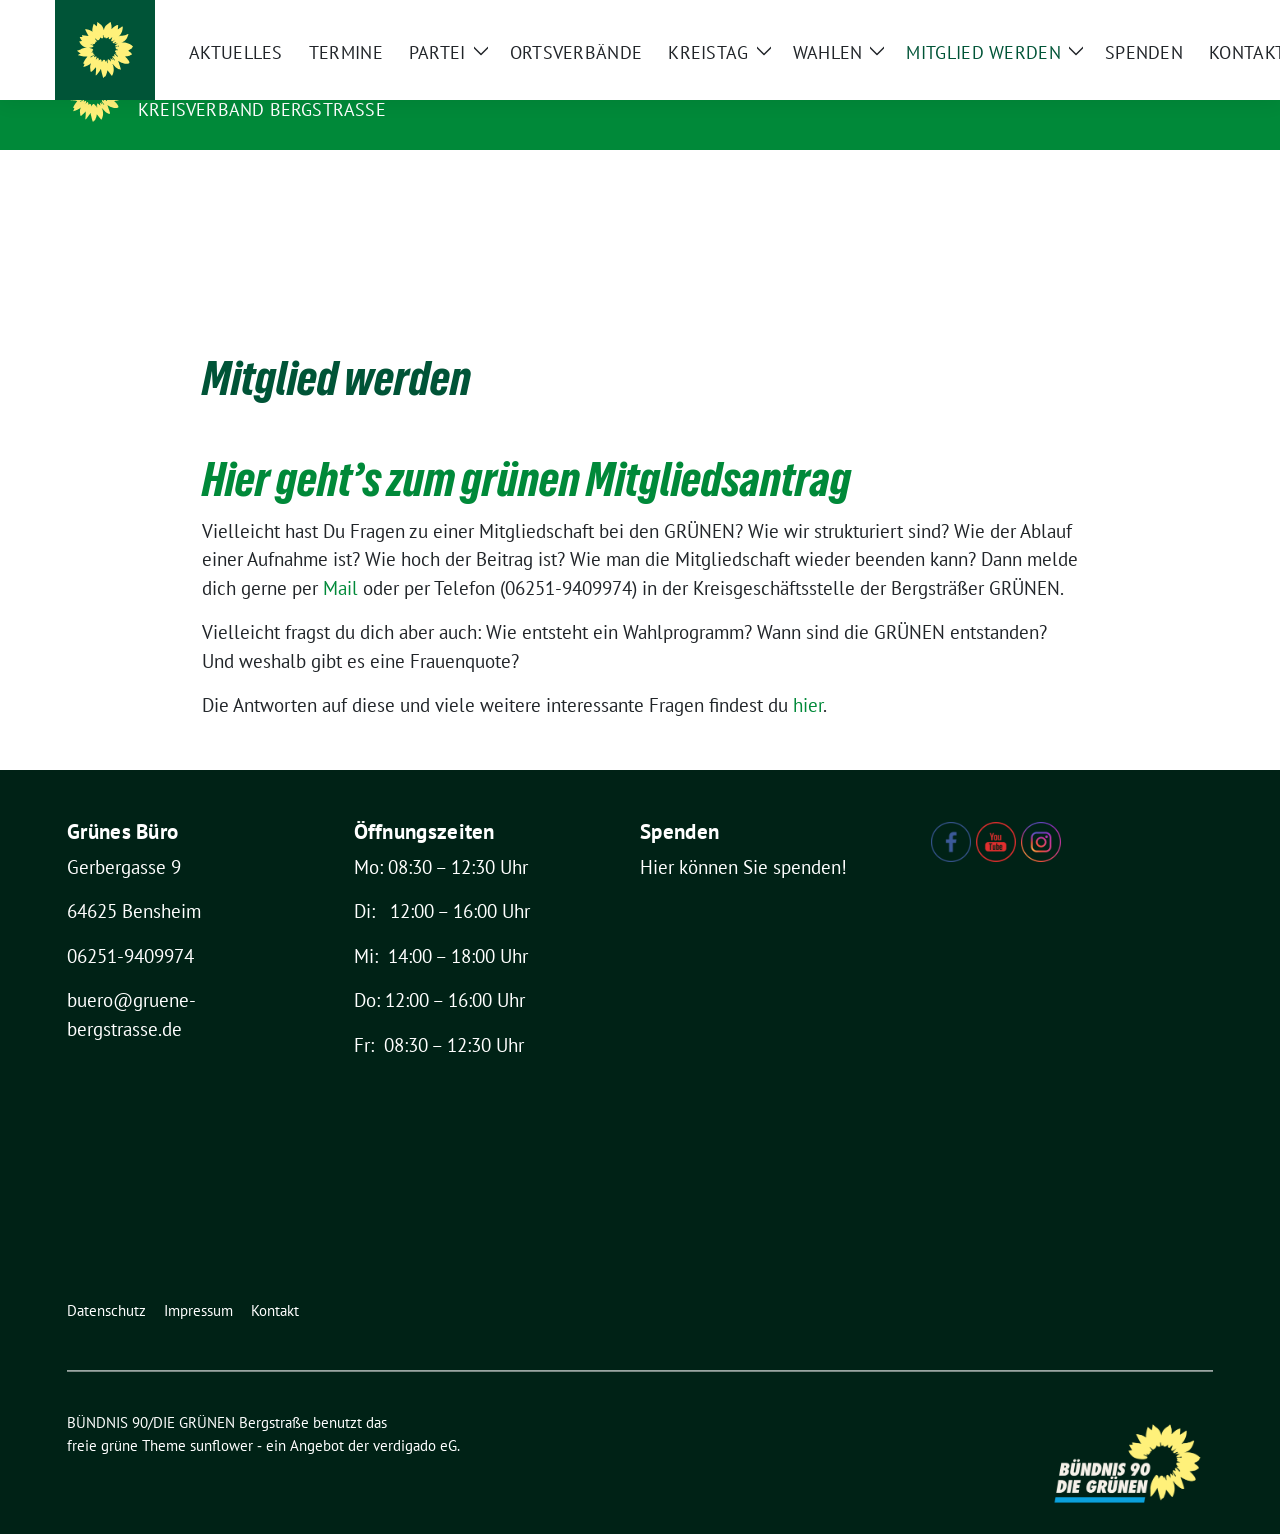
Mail (343, 557)
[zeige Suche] (1177, 19)
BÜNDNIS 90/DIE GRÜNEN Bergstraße (334, 81)
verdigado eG (415, 1414)
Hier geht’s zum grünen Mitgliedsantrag (526, 448)
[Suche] (1149, 19)
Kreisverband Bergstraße (262, 109)
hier (808, 674)
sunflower (221, 1414)
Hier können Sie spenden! (743, 836)
